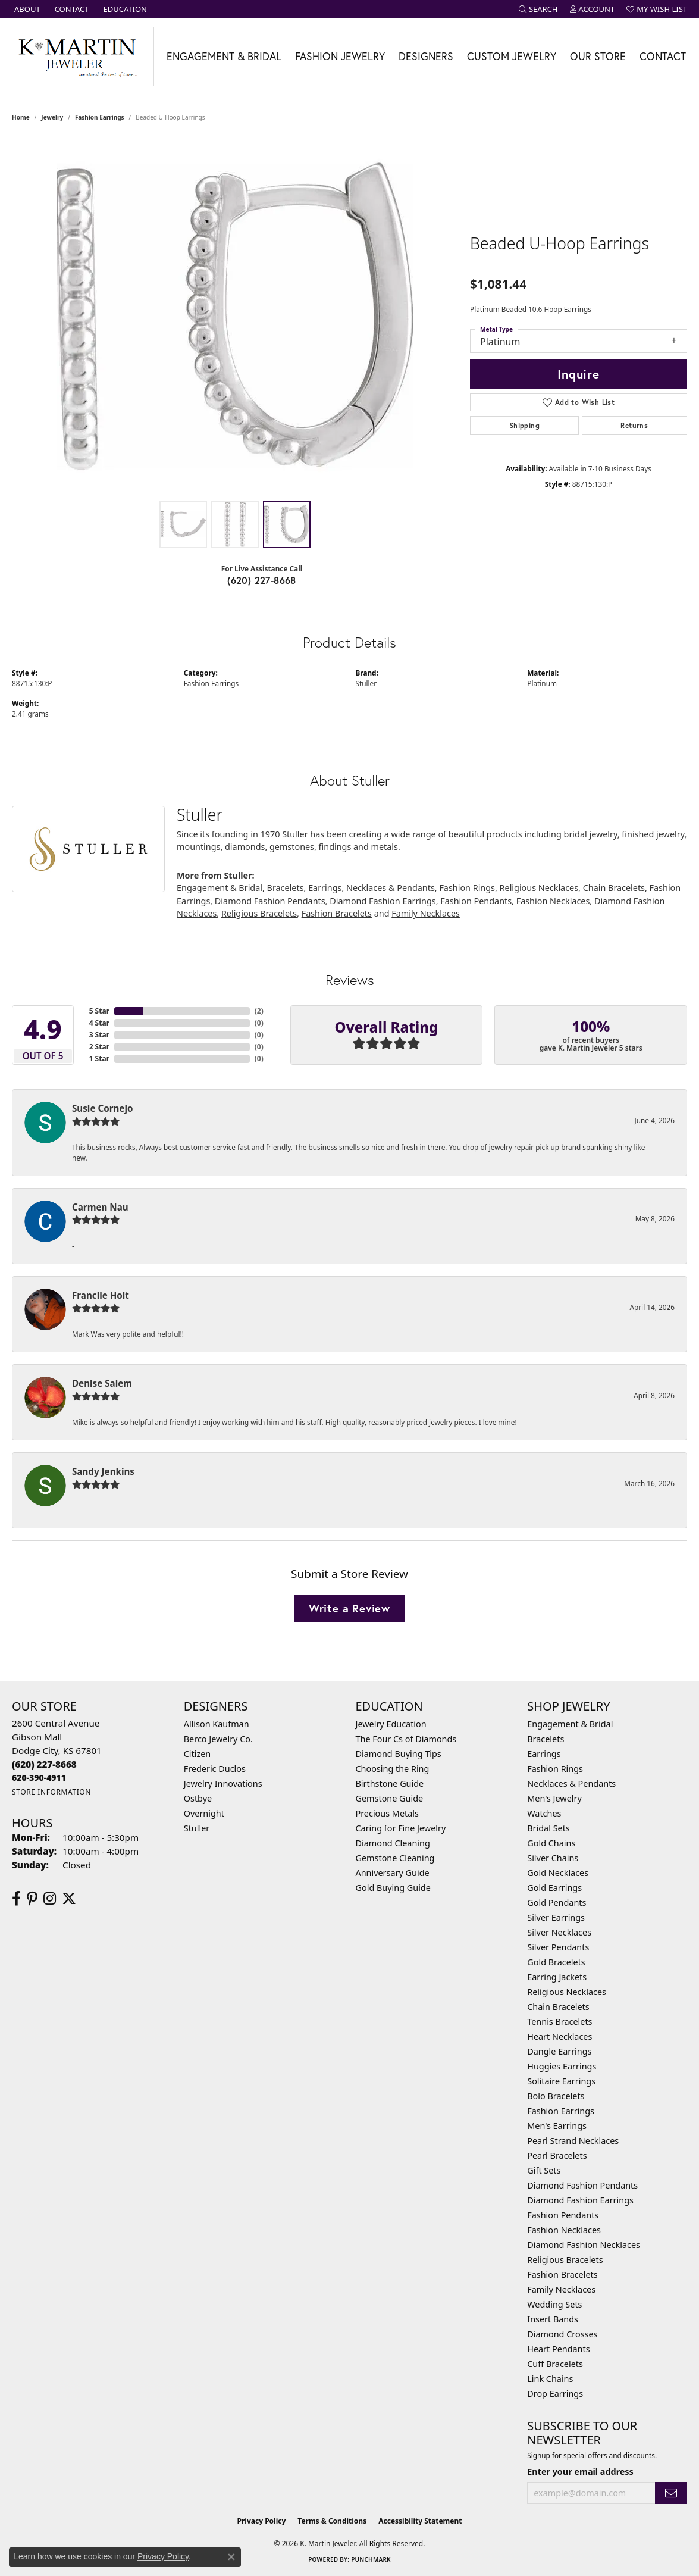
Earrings (324, 887)
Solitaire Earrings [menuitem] (561, 2081)
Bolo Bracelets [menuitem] (555, 2096)
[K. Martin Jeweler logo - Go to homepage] (77, 56)
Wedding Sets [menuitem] (554, 2304)
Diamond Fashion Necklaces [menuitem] (583, 2244)
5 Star (99, 1011)
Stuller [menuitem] (196, 1828)
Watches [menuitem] (544, 1813)
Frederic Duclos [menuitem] (215, 1768)
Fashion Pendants (476, 900)
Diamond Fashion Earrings (382, 900)
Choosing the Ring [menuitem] (393, 1768)
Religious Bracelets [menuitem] (565, 2259)
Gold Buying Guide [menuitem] (393, 1887)
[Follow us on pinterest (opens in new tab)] (32, 1899)
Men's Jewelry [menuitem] (554, 1798)
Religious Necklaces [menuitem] (566, 1991)
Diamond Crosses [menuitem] (562, 2334)
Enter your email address (580, 2471)
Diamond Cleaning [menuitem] (393, 1843)
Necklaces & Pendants (390, 887)
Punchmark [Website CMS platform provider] (371, 2559)
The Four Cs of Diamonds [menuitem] (406, 1739)
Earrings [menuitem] (543, 1753)
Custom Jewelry (511, 56)
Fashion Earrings (99, 117)
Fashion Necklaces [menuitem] (564, 2230)
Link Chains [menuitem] (550, 2378)
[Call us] (39, 1777)
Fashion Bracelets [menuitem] (562, 2274)
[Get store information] (51, 1792)
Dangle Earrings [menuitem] (559, 2051)
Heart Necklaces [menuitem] (559, 2036)
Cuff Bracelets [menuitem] (555, 2363)
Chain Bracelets (614, 887)
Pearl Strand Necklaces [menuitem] (573, 2140)
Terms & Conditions (331, 2521)
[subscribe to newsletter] (671, 2493)
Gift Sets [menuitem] (543, 2170)
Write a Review (349, 1608)
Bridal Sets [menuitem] (548, 1828)
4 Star (99, 1023)
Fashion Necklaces (553, 900)
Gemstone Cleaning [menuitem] (395, 1858)
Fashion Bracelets (337, 913)
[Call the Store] (44, 1764)
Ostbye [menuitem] (198, 1798)
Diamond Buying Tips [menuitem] (398, 1753)
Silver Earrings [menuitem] (556, 1917)
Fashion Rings (467, 887)
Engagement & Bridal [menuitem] (570, 1724)
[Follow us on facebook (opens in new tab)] (16, 1899)
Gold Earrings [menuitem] (554, 1887)
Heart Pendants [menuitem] (558, 2349)
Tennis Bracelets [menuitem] (559, 2021)
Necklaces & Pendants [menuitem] (571, 1783)
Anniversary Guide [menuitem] (393, 1872)
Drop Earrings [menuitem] (555, 2393)
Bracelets (285, 887)
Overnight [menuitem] (204, 1813)
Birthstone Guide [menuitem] (390, 1783)
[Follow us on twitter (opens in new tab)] (69, 1899)
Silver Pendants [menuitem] (558, 1947)
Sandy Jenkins (103, 1471)
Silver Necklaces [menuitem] (559, 1932)
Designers (426, 56)
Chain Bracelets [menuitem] (558, 2006)
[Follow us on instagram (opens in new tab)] (49, 1899)
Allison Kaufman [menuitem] (216, 1724)
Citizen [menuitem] (197, 1753)
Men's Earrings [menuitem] (557, 2125)
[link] (26, 9)
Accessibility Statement (420, 2521)
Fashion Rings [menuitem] (555, 1768)
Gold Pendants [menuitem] (556, 1902)
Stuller (366, 683)
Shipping (524, 425)
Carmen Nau (100, 1207)
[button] (538, 9)
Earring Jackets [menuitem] (557, 1977)
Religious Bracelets (259, 913)
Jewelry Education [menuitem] (391, 1724)
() (259, 1011)
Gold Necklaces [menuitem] (557, 1872)
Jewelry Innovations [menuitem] (223, 1783)
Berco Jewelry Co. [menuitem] (218, 1739)
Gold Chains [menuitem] (551, 1843)
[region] (235, 316)
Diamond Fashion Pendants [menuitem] (582, 2185)
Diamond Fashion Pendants (270, 900)
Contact (663, 56)
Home (21, 117)
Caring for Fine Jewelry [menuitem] (401, 1828)
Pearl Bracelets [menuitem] (557, 2155)
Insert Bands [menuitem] (552, 2319)
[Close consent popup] (231, 2557)
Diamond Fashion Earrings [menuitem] (580, 2200)
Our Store (598, 56)
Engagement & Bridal (224, 56)
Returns (634, 425)
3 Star (99, 1035)
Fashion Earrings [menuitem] (560, 2111)
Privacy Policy (261, 2521)
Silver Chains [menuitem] (552, 1858)
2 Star (99, 1047)
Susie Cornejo (102, 1108)
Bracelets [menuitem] (545, 1739)
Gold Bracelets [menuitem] (556, 1962)
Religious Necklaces (539, 887)
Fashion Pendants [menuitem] (562, 2215)
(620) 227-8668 (261, 580)
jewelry (52, 117)
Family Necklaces (425, 913)
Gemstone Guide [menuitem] (390, 1798)
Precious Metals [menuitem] (387, 1813)
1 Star (99, 1058)
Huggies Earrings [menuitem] (561, 2066)
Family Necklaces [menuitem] (561, 2289)
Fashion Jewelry (340, 56)
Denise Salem (102, 1383)
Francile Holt (100, 1295)
